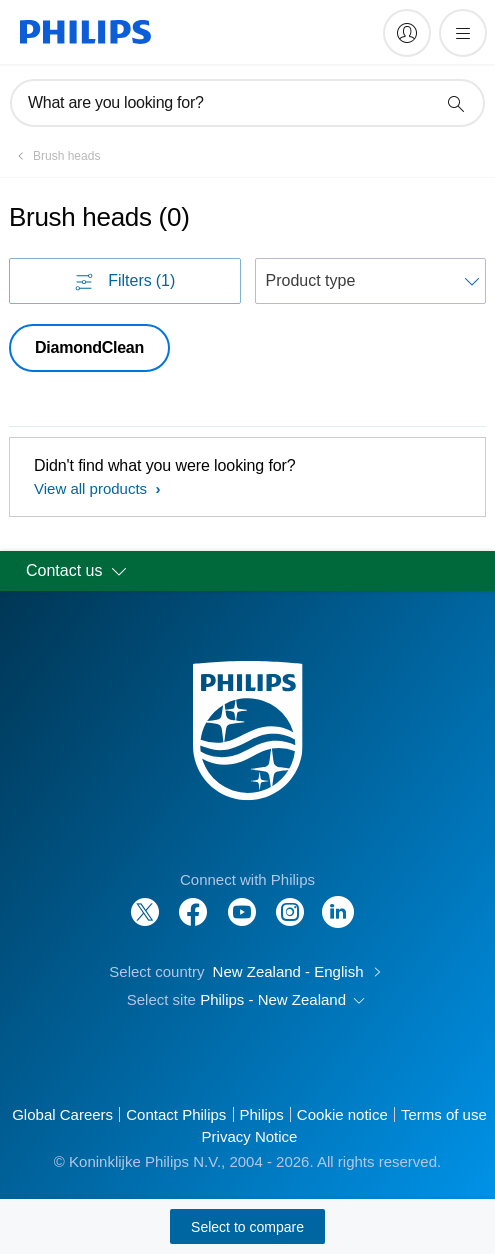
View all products (92, 488)
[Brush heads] (54, 156)
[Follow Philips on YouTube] (242, 901)
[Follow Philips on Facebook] (193, 901)
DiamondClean (89, 347)
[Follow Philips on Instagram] (290, 901)
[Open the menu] (463, 33)
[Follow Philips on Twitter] (145, 901)
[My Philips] (407, 33)
